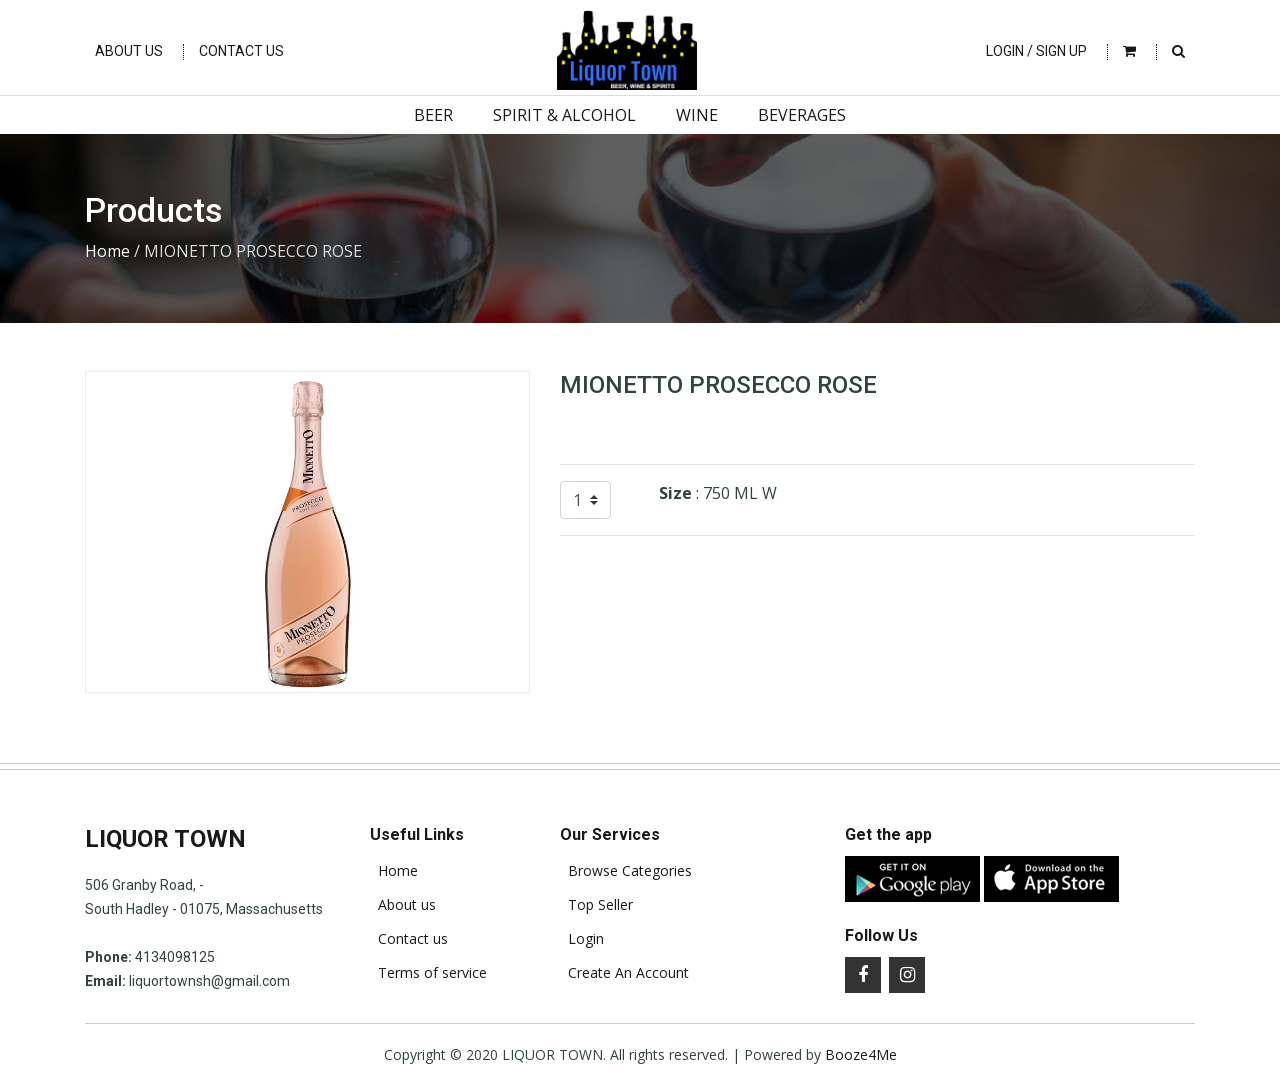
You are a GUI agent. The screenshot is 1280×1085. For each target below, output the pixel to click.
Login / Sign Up (1036, 51)
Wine (697, 115)
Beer (433, 115)
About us (403, 905)
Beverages (802, 115)
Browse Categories (626, 871)
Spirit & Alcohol (564, 115)
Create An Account (624, 973)
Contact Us (241, 51)
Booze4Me (861, 1054)
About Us (129, 51)
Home (107, 251)
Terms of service (428, 973)
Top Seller (596, 905)
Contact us (409, 939)
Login (582, 939)
